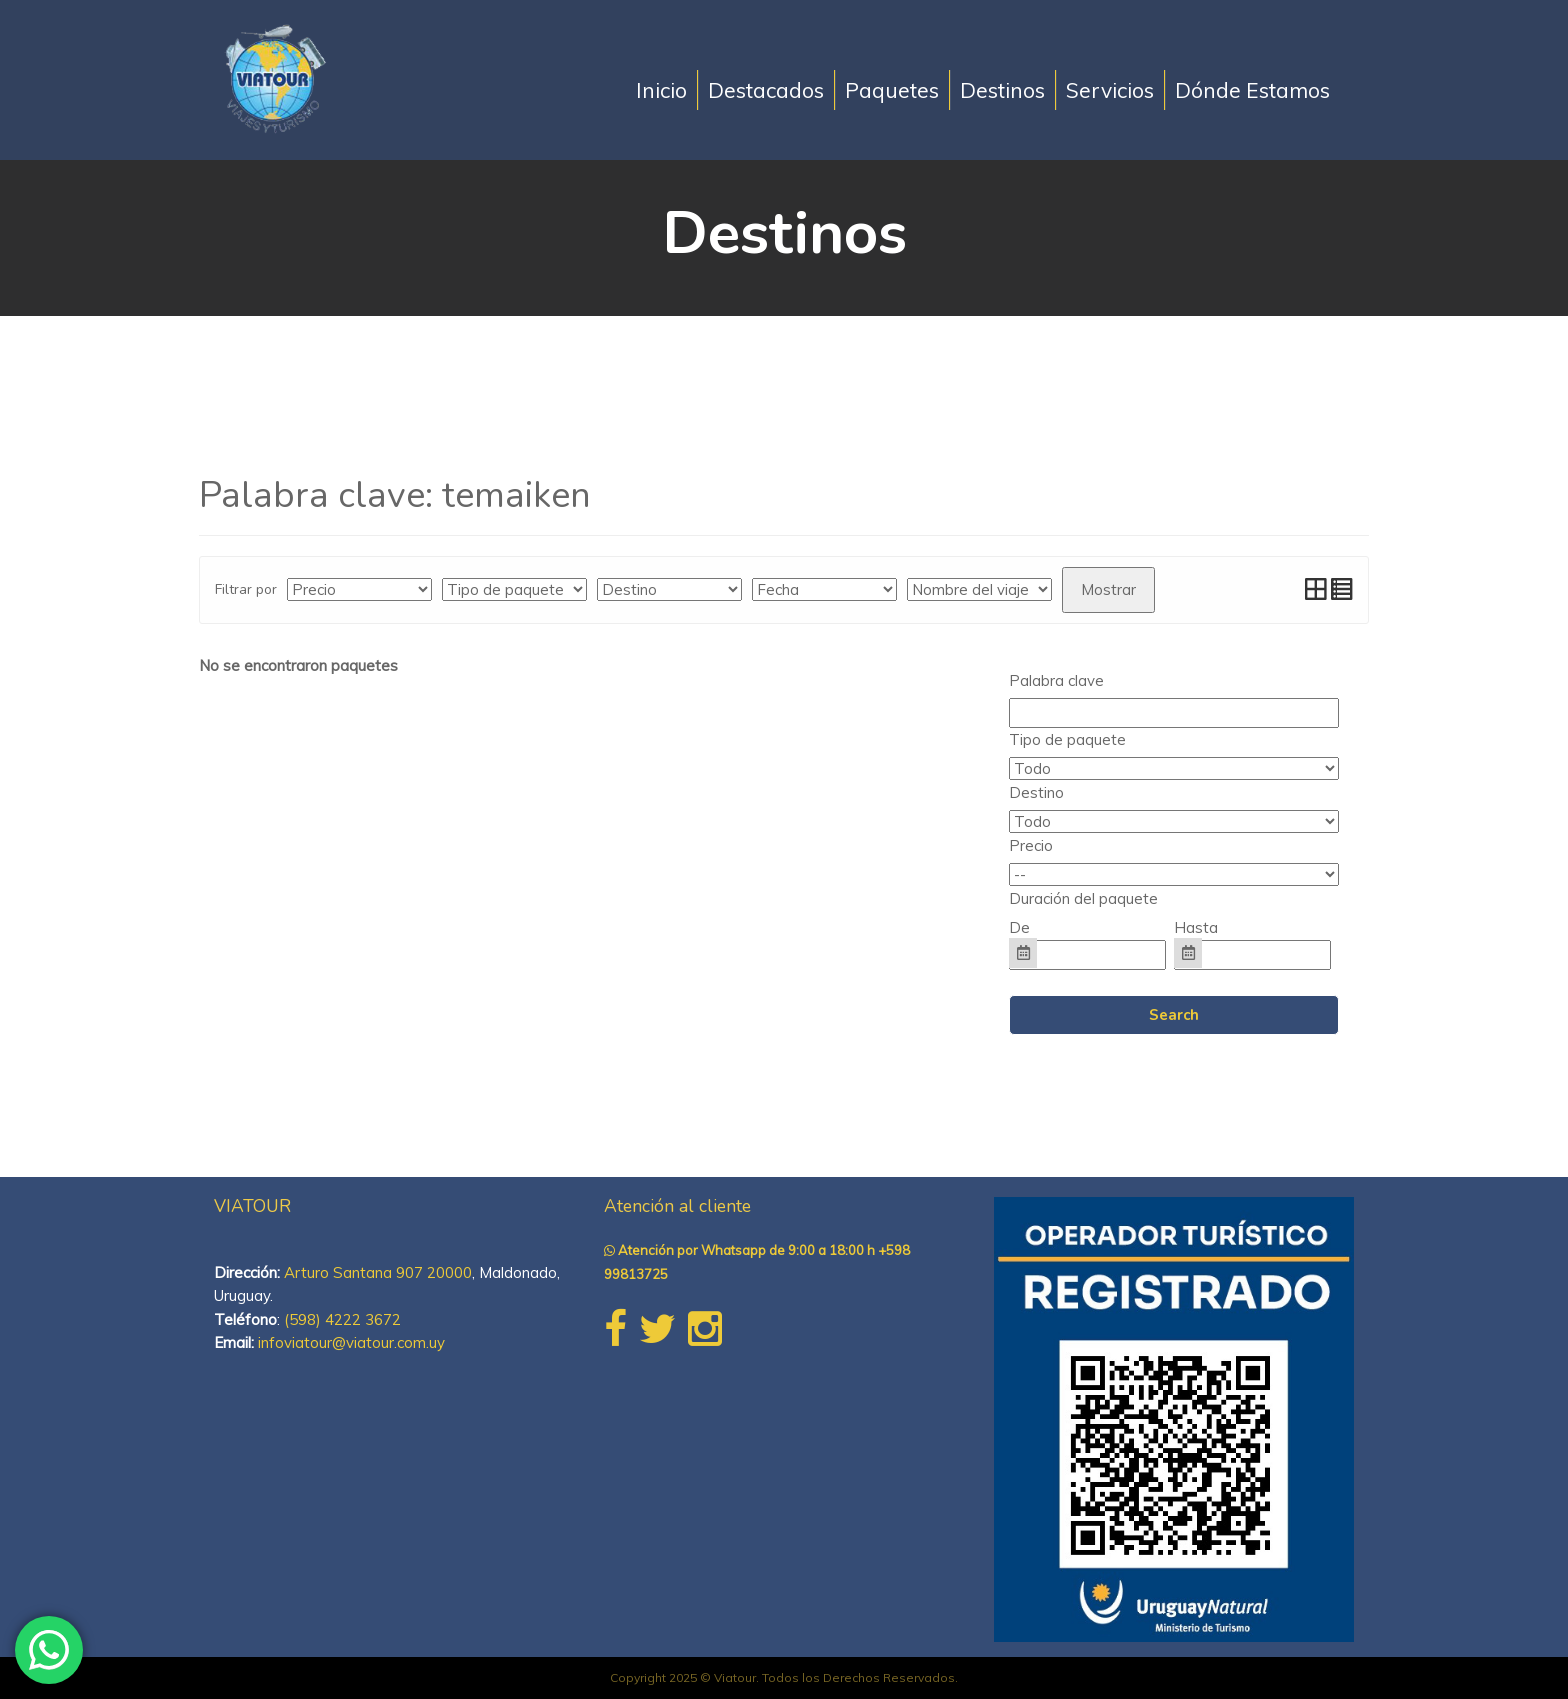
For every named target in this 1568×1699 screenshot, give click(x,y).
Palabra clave (1056, 680)
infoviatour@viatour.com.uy (351, 1342)
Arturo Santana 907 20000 (378, 1272)
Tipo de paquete (1067, 739)
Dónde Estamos (1252, 90)
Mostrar (1108, 589)
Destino (1036, 792)
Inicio (661, 90)
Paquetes (892, 90)
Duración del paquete (1083, 898)
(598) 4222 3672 (342, 1319)
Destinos (1002, 90)
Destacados (766, 90)
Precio (1031, 845)
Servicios (1110, 90)
